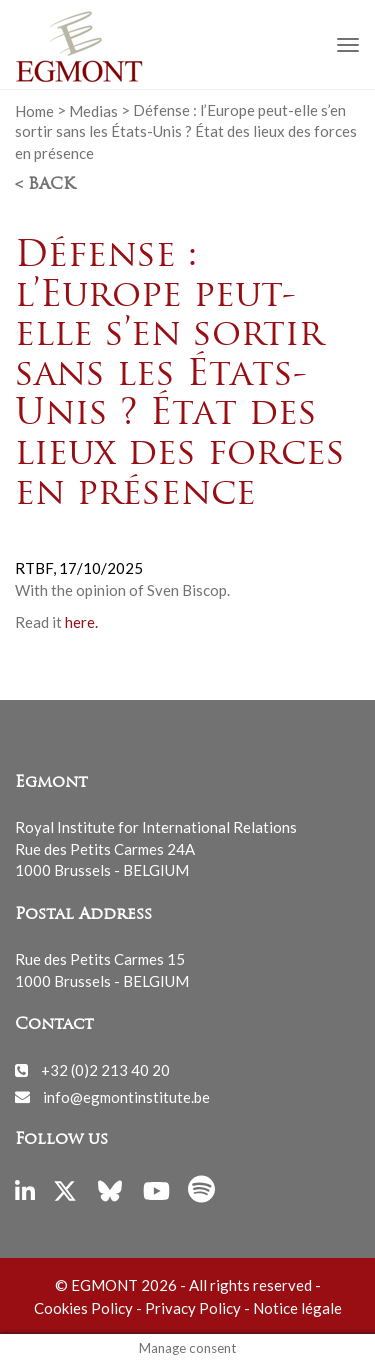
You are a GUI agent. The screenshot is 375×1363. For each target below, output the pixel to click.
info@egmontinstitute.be (126, 1096)
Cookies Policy (83, 1308)
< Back (45, 185)
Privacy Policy (193, 1308)
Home (34, 110)
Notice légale (297, 1308)
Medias (93, 110)
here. (81, 622)
